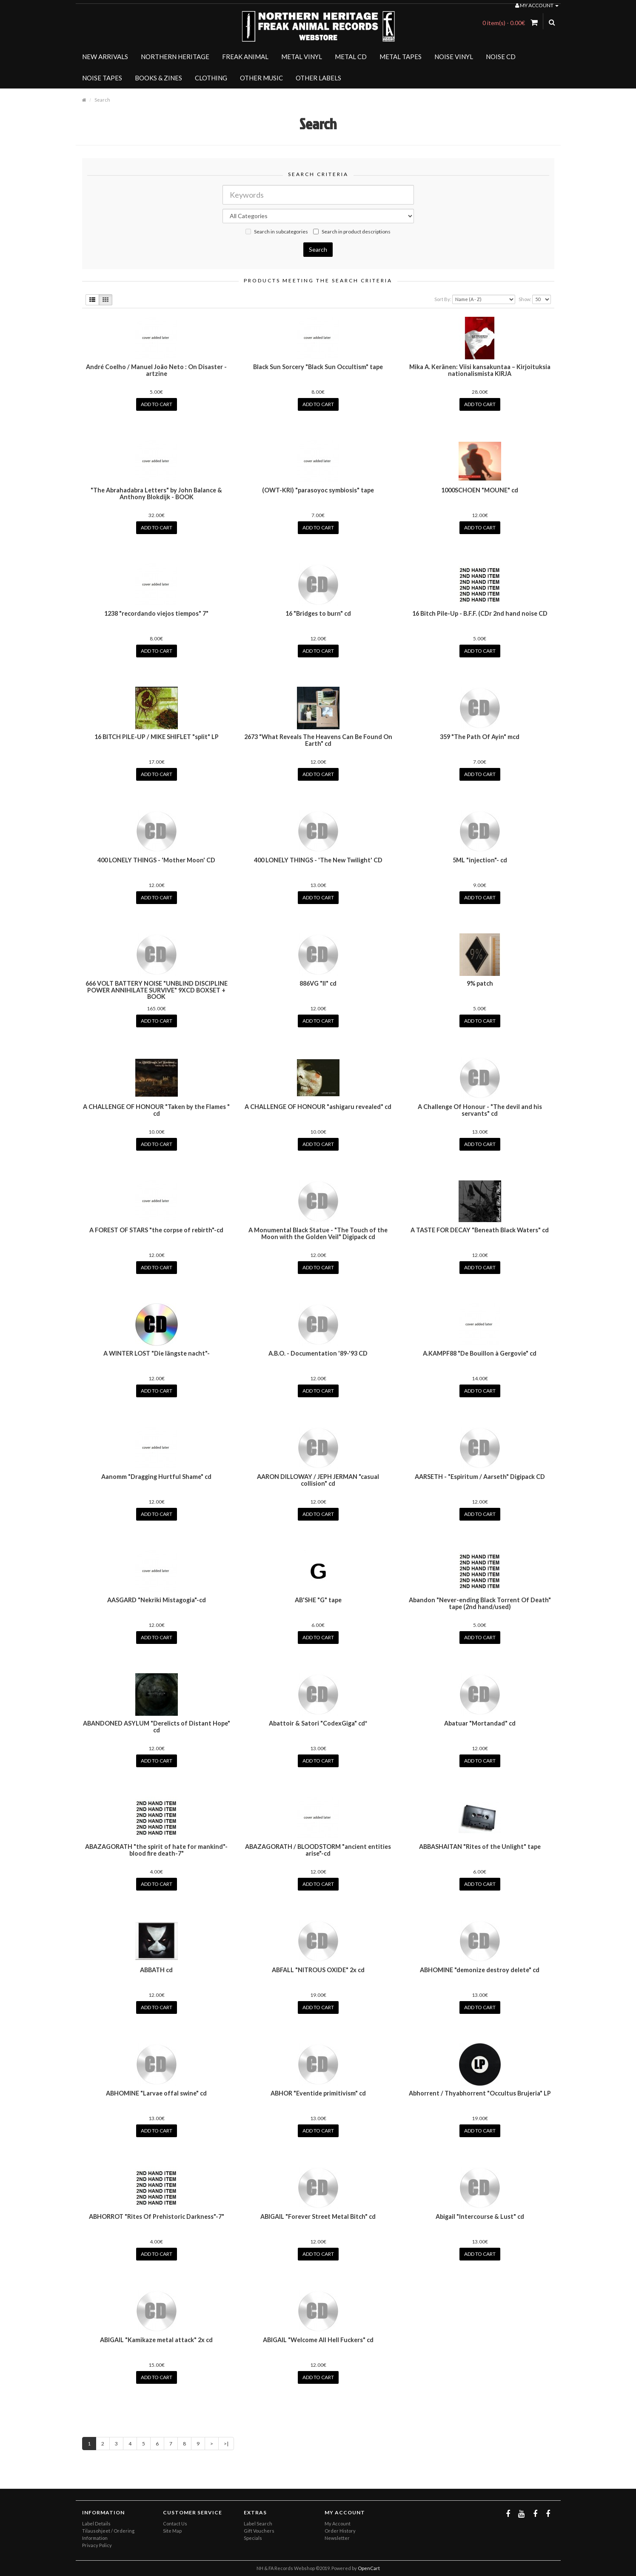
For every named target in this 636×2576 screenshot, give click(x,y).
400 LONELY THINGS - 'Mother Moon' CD (156, 860)
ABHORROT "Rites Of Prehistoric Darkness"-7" (156, 2216)
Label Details (96, 2523)
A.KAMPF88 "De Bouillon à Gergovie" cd (479, 1353)
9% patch (480, 983)
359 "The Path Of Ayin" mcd (479, 736)
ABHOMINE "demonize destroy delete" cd (479, 1969)
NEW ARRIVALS (105, 56)
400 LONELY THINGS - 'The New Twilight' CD (318, 860)
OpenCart (369, 2568)
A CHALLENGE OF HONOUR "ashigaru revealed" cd (318, 1106)
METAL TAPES (400, 56)
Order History (340, 2530)
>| (226, 2443)
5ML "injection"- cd (480, 860)
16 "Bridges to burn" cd (318, 613)
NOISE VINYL (453, 56)
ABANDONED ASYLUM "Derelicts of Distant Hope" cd (156, 1727)
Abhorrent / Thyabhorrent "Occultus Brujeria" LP (480, 2093)
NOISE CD (501, 56)
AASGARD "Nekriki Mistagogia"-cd (156, 1600)
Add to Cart (156, 404)
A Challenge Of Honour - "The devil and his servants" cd (480, 1110)
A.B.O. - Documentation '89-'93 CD (318, 1353)
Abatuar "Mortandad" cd (480, 1723)
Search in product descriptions (352, 231)
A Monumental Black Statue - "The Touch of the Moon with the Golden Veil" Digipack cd (318, 1233)
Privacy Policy (97, 2545)
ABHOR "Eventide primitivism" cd (318, 2093)
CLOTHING (211, 78)
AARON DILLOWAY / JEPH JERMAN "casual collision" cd (318, 1480)
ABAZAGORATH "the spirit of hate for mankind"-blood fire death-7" (156, 1850)
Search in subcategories (276, 231)
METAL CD (351, 56)
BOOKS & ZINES (158, 78)
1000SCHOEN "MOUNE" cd (479, 490)
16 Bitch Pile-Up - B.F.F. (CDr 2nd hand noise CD (480, 613)
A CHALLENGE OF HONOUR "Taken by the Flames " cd (156, 1110)
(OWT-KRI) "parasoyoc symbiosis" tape (318, 490)
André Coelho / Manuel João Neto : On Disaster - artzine (156, 370)
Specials (253, 2538)
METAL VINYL (301, 56)
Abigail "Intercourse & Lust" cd (480, 2216)
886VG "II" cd (318, 983)
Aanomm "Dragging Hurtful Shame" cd (156, 1476)
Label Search (258, 2523)
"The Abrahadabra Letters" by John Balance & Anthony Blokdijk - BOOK (156, 493)
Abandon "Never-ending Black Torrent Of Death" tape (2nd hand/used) (480, 1603)
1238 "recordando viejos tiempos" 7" (156, 613)
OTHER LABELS (318, 78)
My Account (338, 2523)
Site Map (172, 2530)
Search (102, 99)
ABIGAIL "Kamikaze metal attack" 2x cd (156, 2339)
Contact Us (175, 2523)
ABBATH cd (156, 1969)
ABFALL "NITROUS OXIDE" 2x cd (318, 1969)
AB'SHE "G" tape (318, 1600)
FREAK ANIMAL (245, 56)
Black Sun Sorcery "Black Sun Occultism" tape (318, 366)
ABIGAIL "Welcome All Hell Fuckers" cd (318, 2339)
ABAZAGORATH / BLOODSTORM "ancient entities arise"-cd (318, 1850)
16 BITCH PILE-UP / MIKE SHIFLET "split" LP (156, 736)
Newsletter (337, 2538)
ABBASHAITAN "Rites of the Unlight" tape (480, 1846)
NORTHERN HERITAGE (175, 56)
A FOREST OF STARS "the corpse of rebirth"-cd (156, 1230)
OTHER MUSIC (261, 78)
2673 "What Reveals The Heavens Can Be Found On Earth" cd (318, 740)
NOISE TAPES (102, 78)
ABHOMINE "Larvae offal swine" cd (156, 2093)
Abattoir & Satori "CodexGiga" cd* (318, 1723)
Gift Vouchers (259, 2530)
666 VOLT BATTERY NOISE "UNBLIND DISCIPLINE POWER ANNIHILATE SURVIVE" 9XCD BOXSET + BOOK (157, 990)
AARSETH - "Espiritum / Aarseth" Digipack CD (480, 1476)
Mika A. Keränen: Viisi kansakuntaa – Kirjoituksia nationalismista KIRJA (479, 370)
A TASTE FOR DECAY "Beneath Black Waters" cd (480, 1230)
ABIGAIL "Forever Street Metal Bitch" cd (318, 2216)
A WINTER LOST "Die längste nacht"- (156, 1353)
